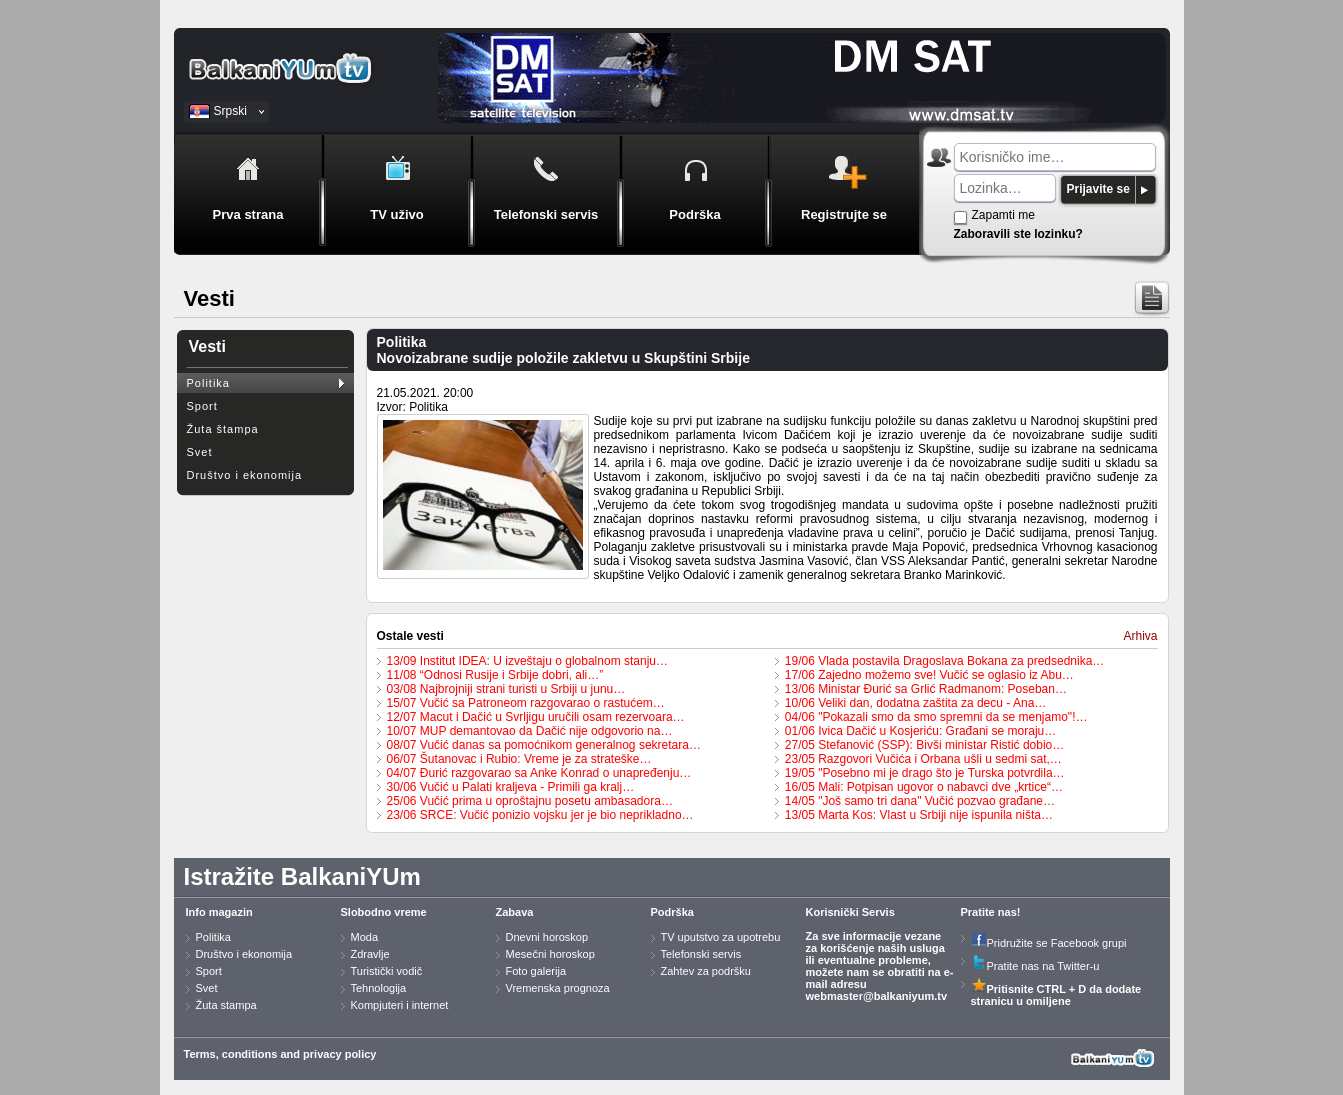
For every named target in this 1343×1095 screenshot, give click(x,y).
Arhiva (1140, 636)
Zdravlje (370, 954)
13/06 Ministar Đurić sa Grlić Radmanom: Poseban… (926, 689)
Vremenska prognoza (558, 988)
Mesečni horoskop (550, 954)
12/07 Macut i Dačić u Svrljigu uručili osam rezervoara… (536, 717)
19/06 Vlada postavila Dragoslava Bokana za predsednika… (945, 661)
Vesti (207, 346)
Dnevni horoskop (547, 937)
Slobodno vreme (384, 912)
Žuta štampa (223, 429)
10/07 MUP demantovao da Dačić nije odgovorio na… (530, 731)
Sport (202, 406)
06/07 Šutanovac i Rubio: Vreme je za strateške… (519, 759)
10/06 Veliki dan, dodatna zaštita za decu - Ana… (916, 703)
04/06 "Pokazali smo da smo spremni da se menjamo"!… (936, 717)
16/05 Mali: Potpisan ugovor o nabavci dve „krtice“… (924, 787)
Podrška (672, 912)
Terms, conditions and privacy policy (280, 1054)
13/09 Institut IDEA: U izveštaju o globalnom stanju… (527, 661)
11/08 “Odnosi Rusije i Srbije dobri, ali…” (495, 675)
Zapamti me (1003, 215)
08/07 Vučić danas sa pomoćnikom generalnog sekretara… (544, 745)
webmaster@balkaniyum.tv (877, 996)
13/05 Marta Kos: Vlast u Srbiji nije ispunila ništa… (919, 815)
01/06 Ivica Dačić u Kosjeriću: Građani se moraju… (920, 731)
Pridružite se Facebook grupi (1049, 943)
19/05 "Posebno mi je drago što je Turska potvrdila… (925, 773)
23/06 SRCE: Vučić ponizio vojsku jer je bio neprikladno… (540, 815)
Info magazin (219, 912)
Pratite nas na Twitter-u (1035, 966)
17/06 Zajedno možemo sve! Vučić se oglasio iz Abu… (929, 675)
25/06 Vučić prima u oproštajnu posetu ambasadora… (530, 801)
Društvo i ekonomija (245, 475)
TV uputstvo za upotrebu (721, 937)
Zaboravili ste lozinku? (1018, 234)
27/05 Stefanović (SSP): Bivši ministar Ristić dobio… (924, 745)
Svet (200, 452)
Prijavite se (1098, 189)
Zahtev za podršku (706, 971)
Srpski (230, 111)
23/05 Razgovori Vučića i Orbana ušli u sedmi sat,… (923, 759)
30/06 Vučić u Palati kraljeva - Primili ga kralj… (511, 787)
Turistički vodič (387, 971)
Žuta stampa (226, 1005)
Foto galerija (536, 971)
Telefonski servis (701, 954)
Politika (208, 383)
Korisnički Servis (850, 912)
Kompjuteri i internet (400, 1005)
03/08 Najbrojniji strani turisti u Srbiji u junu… (506, 689)
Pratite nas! (991, 912)
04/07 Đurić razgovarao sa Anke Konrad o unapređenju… (539, 773)
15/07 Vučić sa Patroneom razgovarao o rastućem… (526, 703)
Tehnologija (379, 988)
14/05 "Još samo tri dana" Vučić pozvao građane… (920, 801)
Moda (365, 937)
